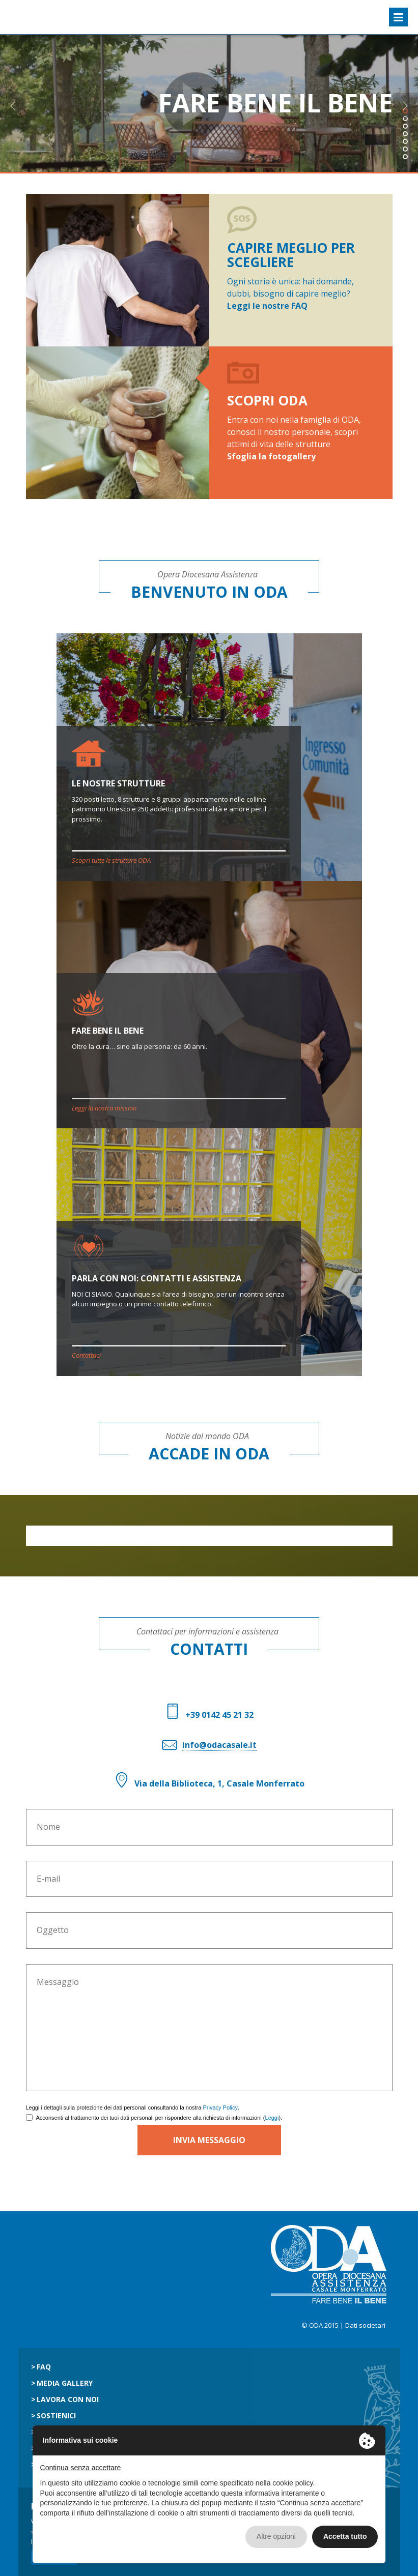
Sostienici (56, 2415)
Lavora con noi (68, 2399)
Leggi (272, 2118)
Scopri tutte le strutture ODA (111, 860)
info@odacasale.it (219, 1744)
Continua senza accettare (80, 2468)
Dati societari (365, 2325)
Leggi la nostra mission (104, 1108)
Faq (44, 2367)
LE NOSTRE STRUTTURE (118, 783)
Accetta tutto (345, 2536)
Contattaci (86, 1355)
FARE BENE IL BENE (108, 1030)
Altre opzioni (276, 2536)
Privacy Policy (220, 2107)
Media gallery (65, 2383)
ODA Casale (34, 17)
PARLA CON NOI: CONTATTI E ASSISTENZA (156, 1278)
